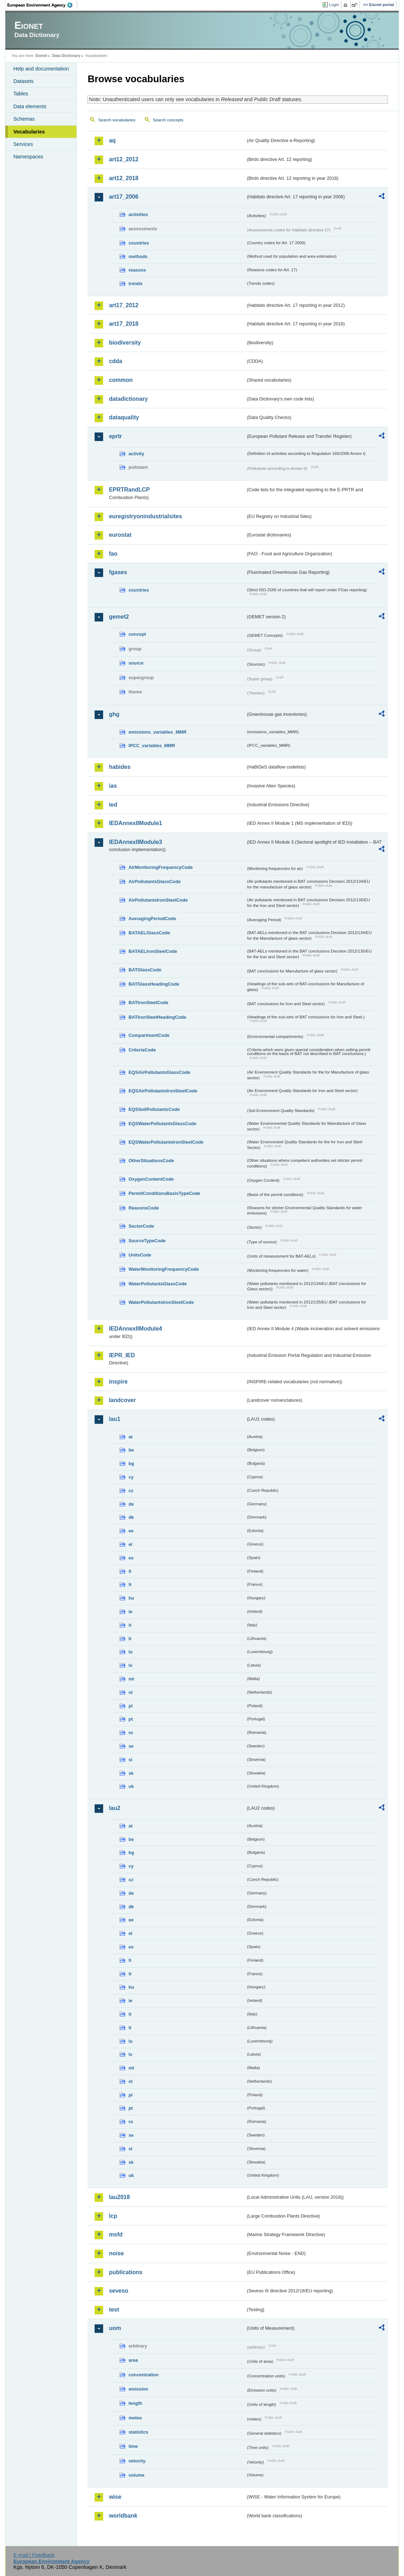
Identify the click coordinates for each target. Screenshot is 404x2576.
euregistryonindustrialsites (145, 516)
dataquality (124, 417)
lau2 (114, 1808)
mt (131, 1679)
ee (130, 1530)
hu (131, 1598)
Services (23, 144)
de (131, 1504)
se (130, 1746)
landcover (122, 1400)
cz (130, 1490)
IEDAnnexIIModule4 (135, 1329)
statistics (138, 2432)
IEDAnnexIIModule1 (135, 823)
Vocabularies (29, 132)
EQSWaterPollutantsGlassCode (162, 1123)
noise (116, 2253)
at (130, 1436)
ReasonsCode (143, 1208)
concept (137, 634)
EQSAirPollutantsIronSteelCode (162, 1090)
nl (130, 1692)
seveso (118, 2291)
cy (130, 1477)
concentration (143, 2374)
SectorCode (141, 1226)
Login (334, 4)
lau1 (114, 1419)
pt (130, 1719)
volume (136, 2475)
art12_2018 (123, 178)
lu (130, 1651)
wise (115, 2497)
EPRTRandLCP (129, 490)
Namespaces (28, 156)
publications (125, 2272)
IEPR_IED (122, 1355)
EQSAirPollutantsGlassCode (159, 1072)
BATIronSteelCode (148, 1002)
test (114, 2310)
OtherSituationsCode (151, 1160)
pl (130, 1706)
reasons (137, 270)
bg (131, 1463)
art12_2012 (123, 159)
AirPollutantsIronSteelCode (157, 900)
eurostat (120, 535)
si (130, 1759)
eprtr (115, 436)
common (121, 380)
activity (136, 453)
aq (112, 140)
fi (129, 1571)
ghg (114, 714)
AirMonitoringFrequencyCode (160, 867)
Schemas (23, 119)
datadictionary (128, 399)
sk (130, 1773)
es (130, 1557)
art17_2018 (123, 324)
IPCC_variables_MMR (151, 745)
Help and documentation (41, 69)
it (129, 1625)
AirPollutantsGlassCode (154, 881)
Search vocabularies (116, 120)
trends (135, 283)
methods (137, 256)
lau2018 (119, 2197)
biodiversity (125, 343)
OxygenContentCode (151, 1179)
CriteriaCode (142, 1050)
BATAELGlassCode (149, 932)
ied (113, 805)
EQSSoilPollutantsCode (154, 1109)
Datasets (23, 81)
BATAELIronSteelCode (152, 951)
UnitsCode (139, 1255)
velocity (136, 2461)
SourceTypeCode (146, 1240)
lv (130, 1665)
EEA (42, 5)
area (133, 2360)
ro (130, 1732)
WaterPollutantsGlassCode (157, 1283)
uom (115, 2328)
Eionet (41, 55)
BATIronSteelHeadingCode (157, 1017)
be (131, 1450)
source (135, 663)
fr (130, 1584)
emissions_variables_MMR (157, 732)
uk (131, 1786)
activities (138, 214)
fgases (118, 572)
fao (113, 554)
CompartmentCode (148, 1035)
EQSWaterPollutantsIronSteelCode (165, 1142)
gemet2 (119, 617)
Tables (20, 93)
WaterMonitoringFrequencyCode (163, 1269)
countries (138, 243)
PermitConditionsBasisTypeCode (164, 1193)
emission (138, 2389)
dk (131, 1517)
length (135, 2403)
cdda (115, 361)
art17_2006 (123, 197)
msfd (115, 2234)
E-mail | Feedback (34, 2555)
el (130, 1544)
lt (129, 1638)
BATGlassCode (144, 969)
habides (119, 767)
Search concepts (168, 120)
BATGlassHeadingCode (153, 984)
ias (113, 786)
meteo (135, 2417)
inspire (118, 1382)
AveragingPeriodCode (152, 918)
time (133, 2446)
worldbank (123, 2516)
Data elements (29, 106)
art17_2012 (123, 305)
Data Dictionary (66, 55)
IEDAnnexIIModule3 (135, 842)
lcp (113, 2216)
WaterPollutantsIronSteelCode (161, 1302)
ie (130, 1611)
